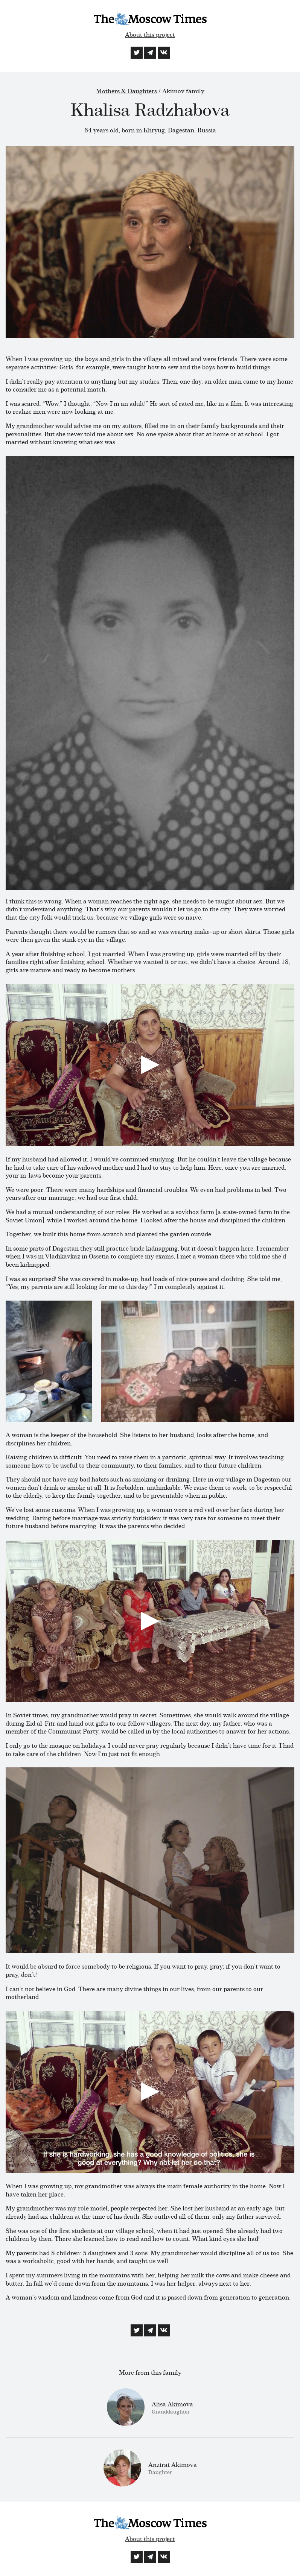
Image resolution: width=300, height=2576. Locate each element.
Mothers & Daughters (126, 91)
